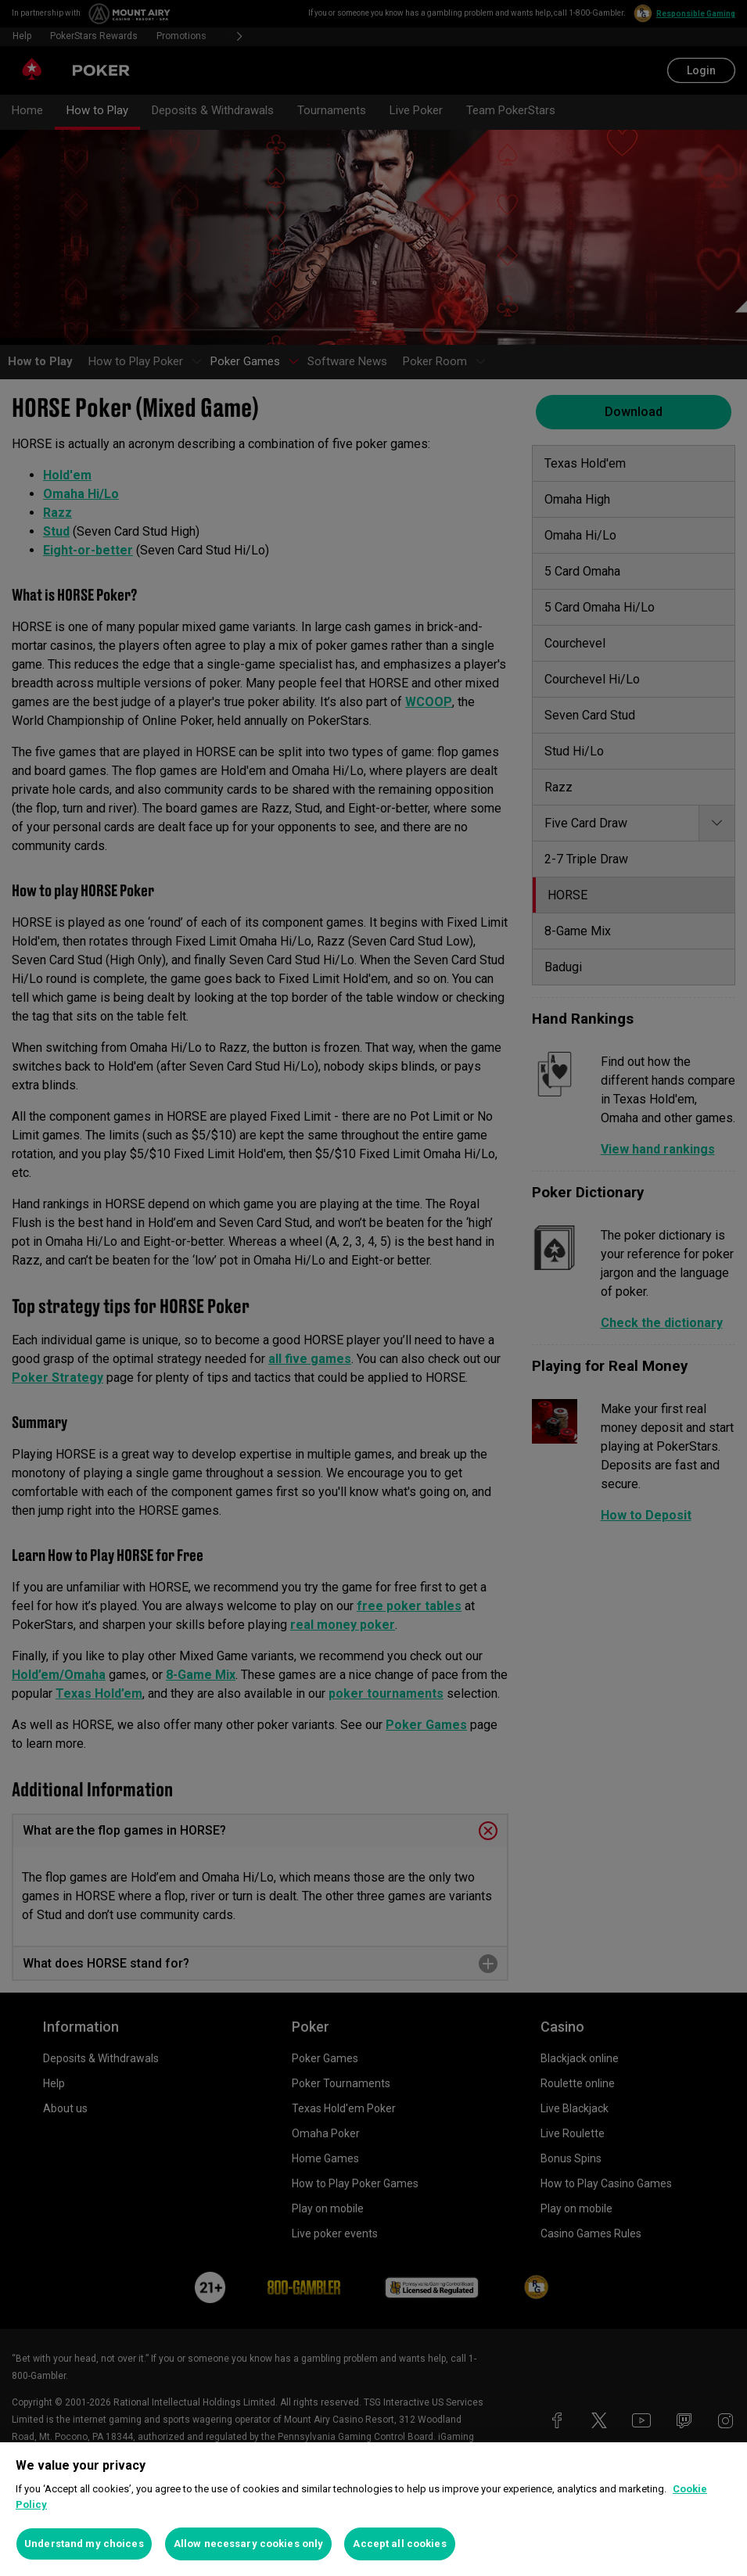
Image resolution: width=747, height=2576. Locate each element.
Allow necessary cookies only (249, 2543)
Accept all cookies (399, 2543)
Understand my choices (84, 2543)
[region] (373, 2509)
